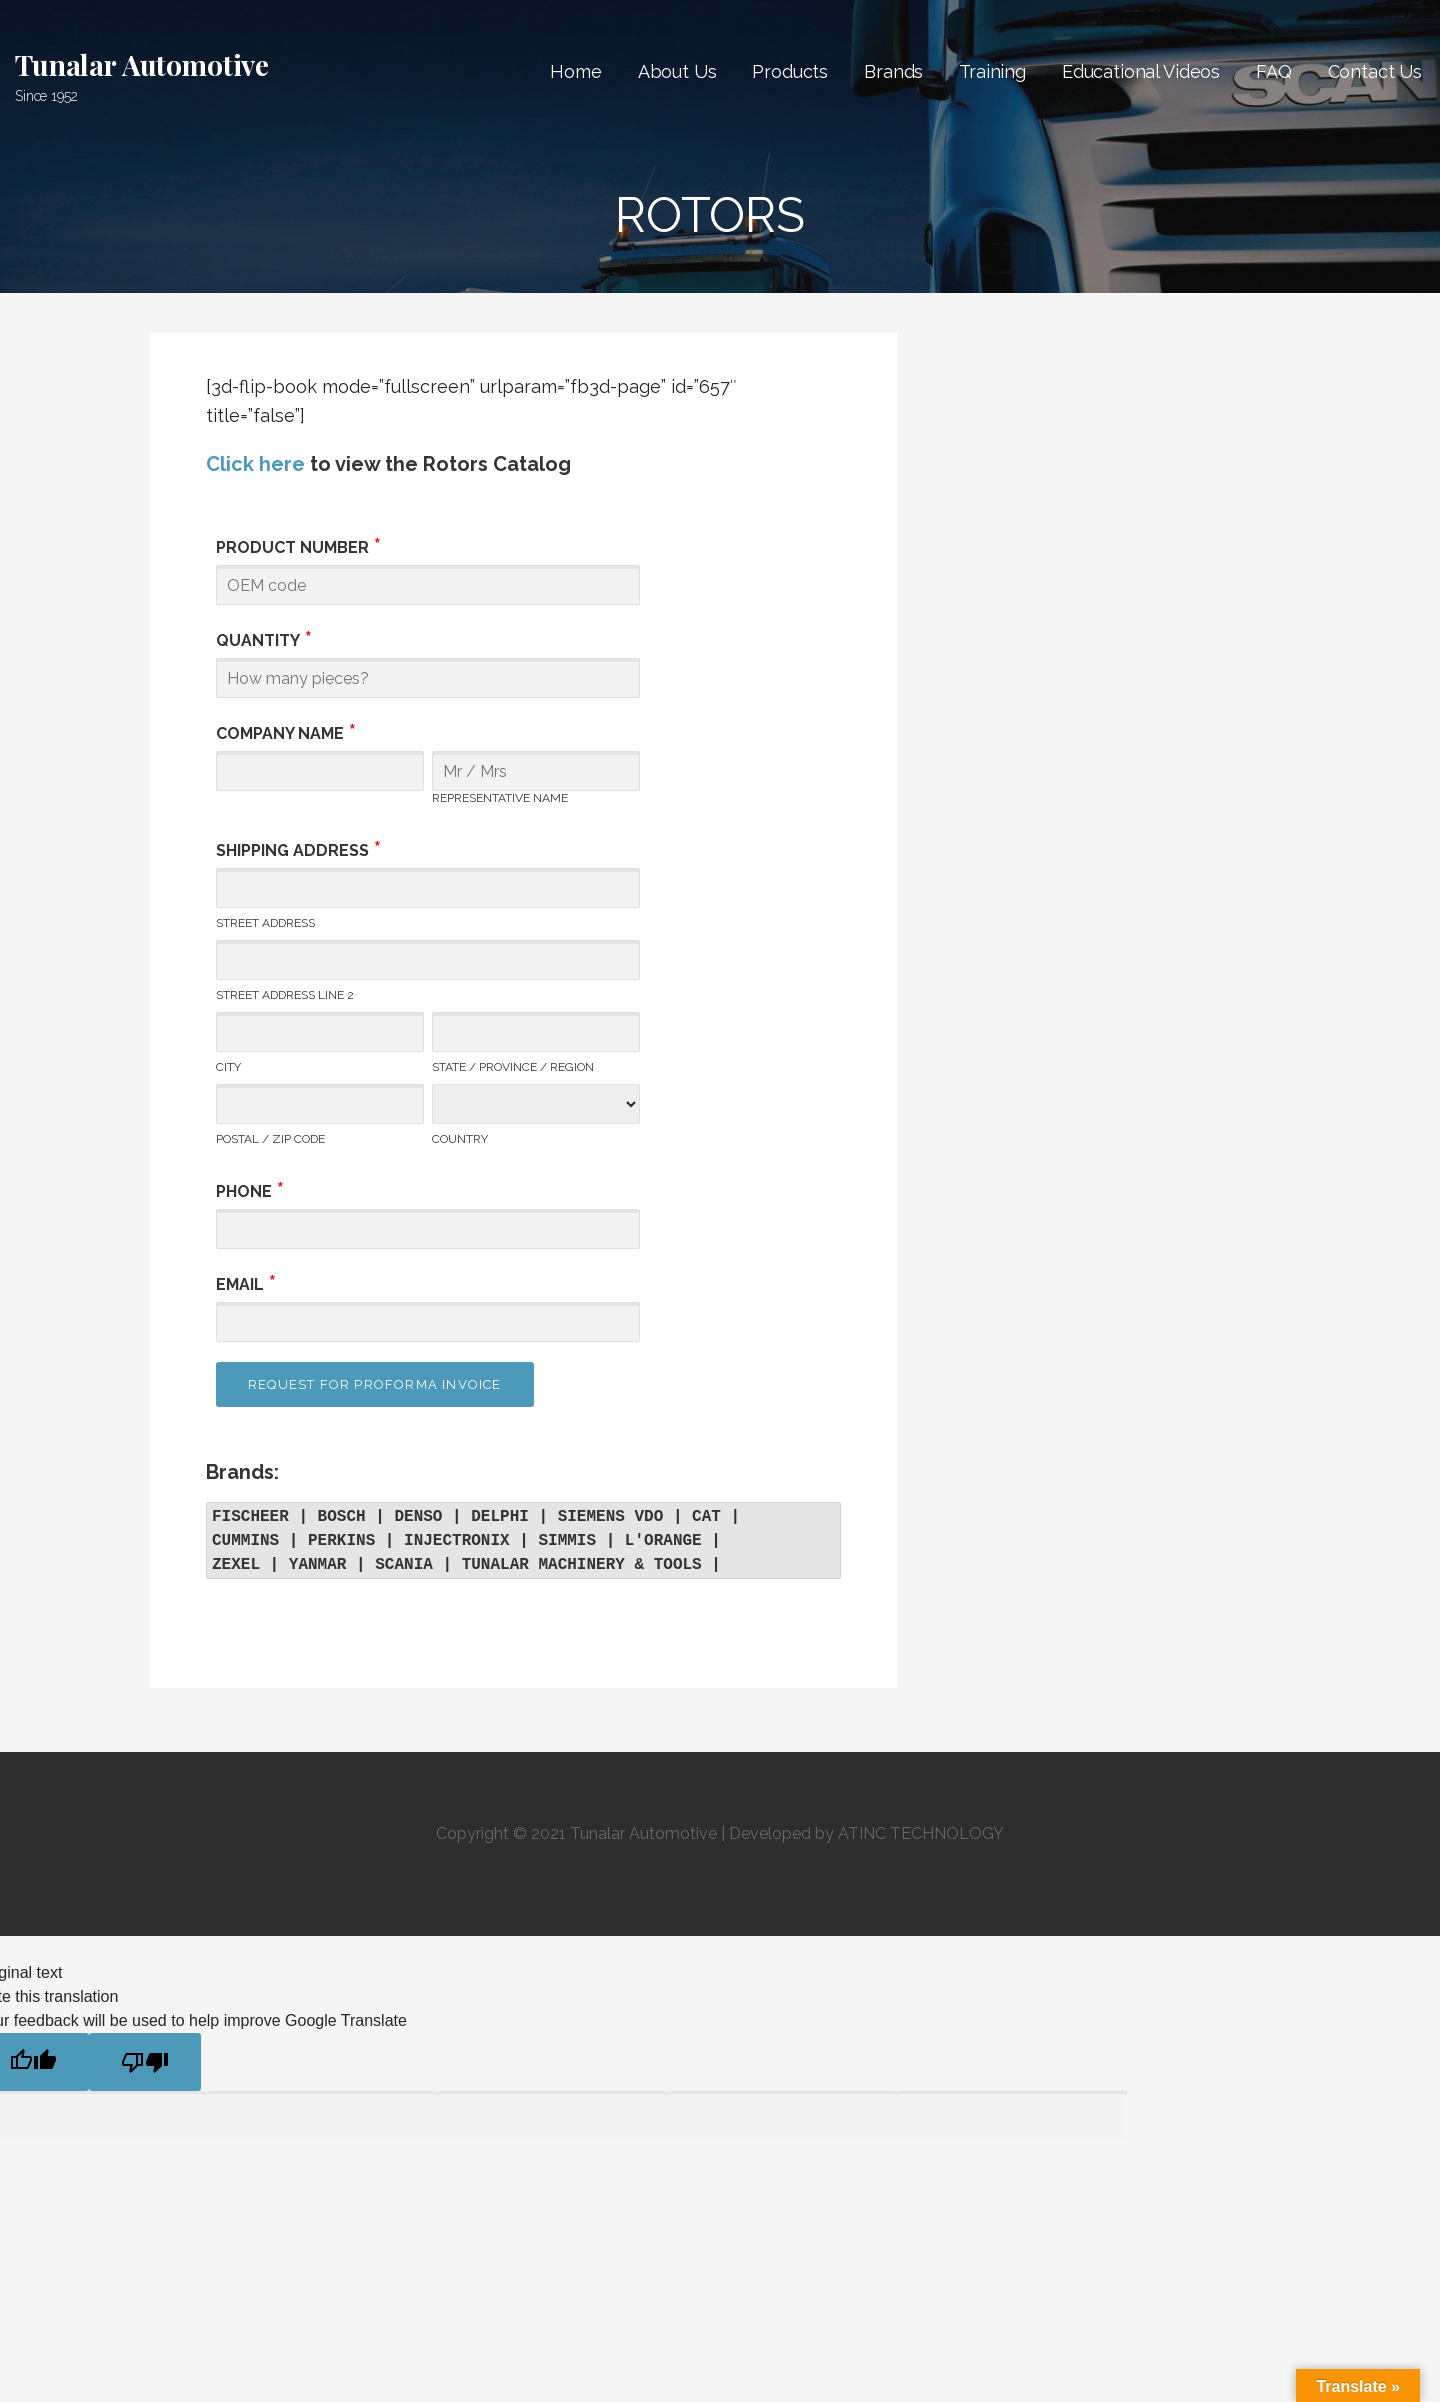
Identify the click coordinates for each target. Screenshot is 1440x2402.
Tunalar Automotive (142, 64)
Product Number (292, 547)
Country (460, 1139)
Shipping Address (292, 850)
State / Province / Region (513, 1067)
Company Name (280, 733)
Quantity (258, 640)
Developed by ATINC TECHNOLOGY (866, 1833)
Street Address (265, 923)
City (228, 1067)
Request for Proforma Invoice (375, 1384)
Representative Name (500, 798)
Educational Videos (1141, 71)
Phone (244, 1191)
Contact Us (1375, 71)
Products (790, 71)
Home (575, 71)
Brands (893, 71)
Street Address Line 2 (285, 995)
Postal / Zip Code (270, 1139)
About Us (677, 71)
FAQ (1274, 71)
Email (240, 1284)
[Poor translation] (145, 2062)
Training (992, 71)
